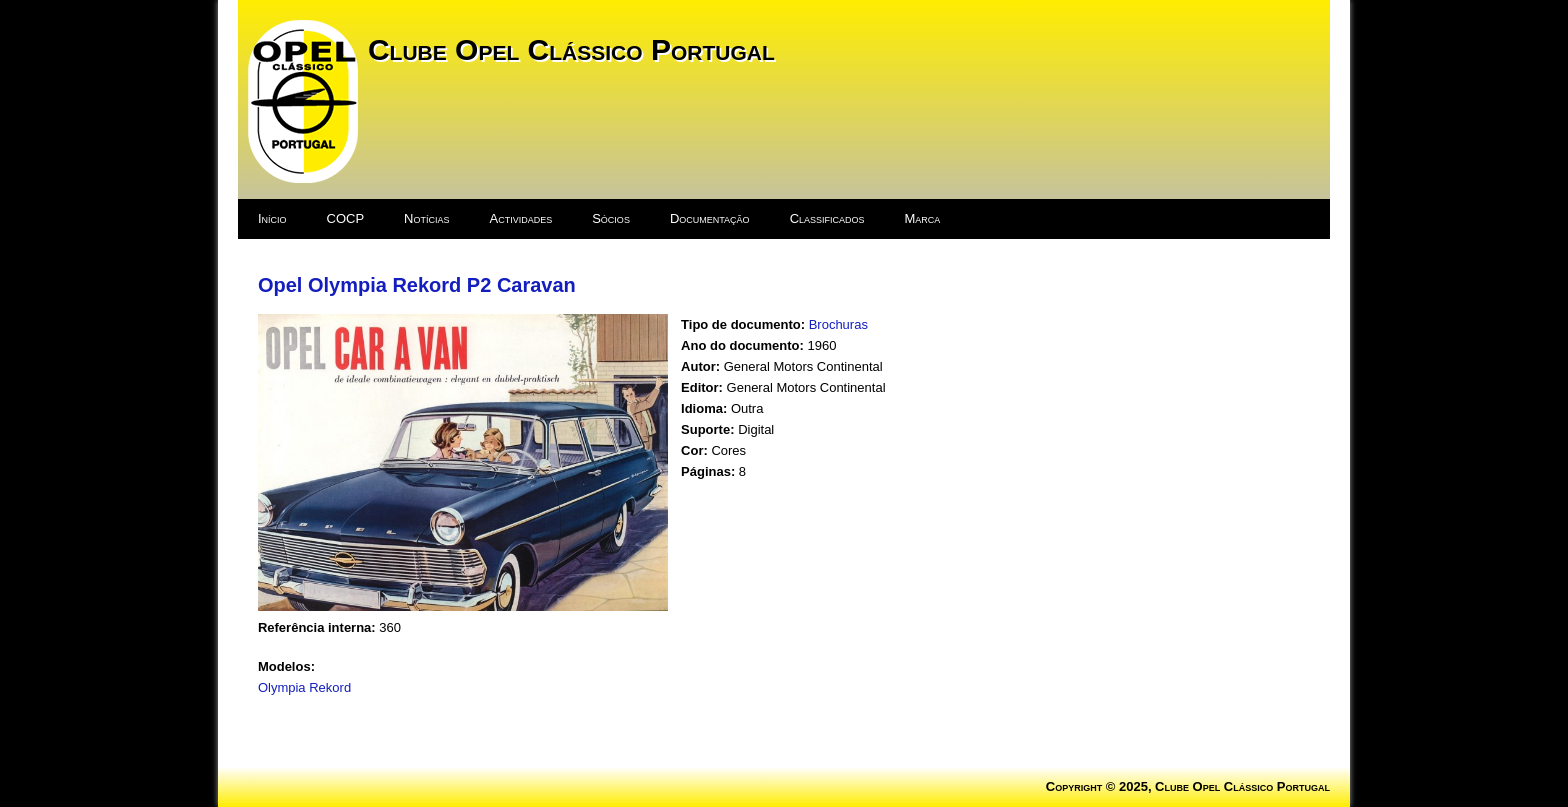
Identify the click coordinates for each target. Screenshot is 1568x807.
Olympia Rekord (304, 687)
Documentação (710, 218)
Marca (923, 218)
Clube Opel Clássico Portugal (571, 49)
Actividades (521, 218)
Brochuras (838, 324)
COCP (346, 218)
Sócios (611, 218)
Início (272, 218)
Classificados (827, 218)
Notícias (426, 218)
